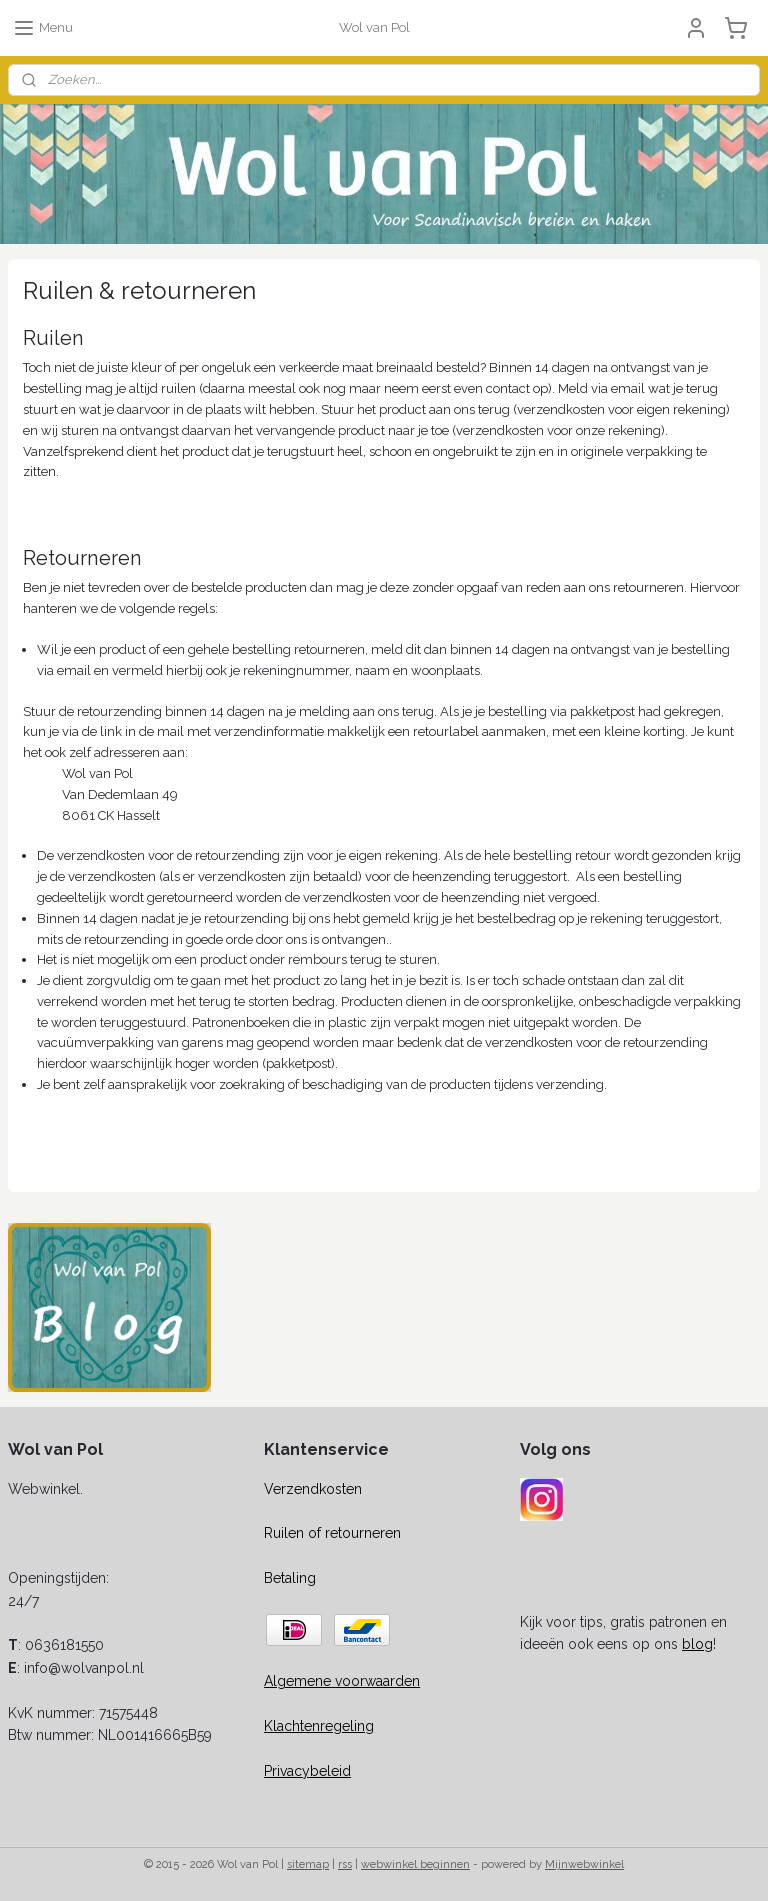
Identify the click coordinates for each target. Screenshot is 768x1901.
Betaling (290, 1578)
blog (697, 1644)
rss (345, 1864)
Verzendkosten (313, 1489)
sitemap (308, 1864)
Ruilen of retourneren (332, 1533)
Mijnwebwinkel (584, 1864)
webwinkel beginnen (415, 1864)
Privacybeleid (307, 1771)
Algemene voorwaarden (342, 1681)
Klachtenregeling (319, 1726)
